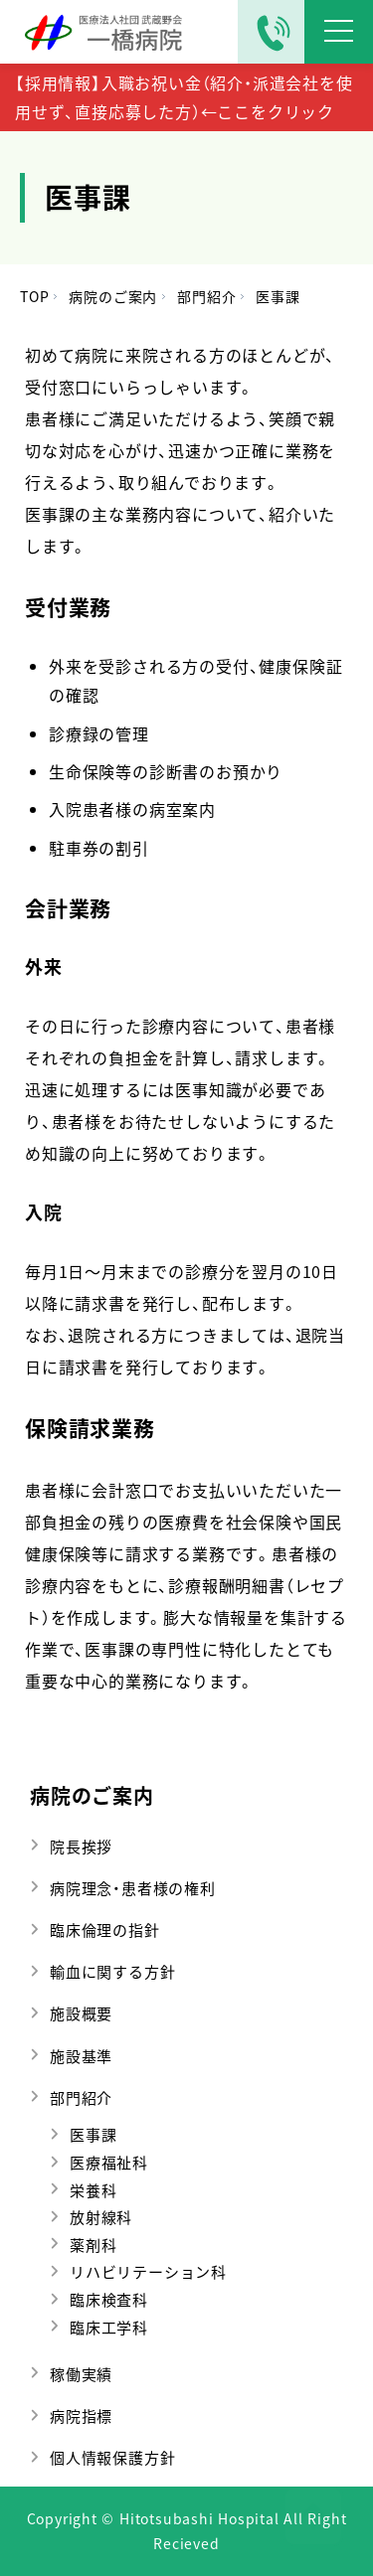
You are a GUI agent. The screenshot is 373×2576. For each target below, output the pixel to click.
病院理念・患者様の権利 (133, 1887)
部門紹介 (81, 2097)
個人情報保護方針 (112, 2457)
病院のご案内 (92, 1795)
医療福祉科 (109, 2162)
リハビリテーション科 (148, 2271)
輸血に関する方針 (112, 1971)
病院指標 (81, 2415)
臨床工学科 (109, 2327)
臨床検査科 (109, 2299)
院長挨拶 (81, 1846)
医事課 (93, 2134)
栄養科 (93, 2189)
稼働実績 (81, 2373)
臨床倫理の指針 (105, 1929)
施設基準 (81, 2055)
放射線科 (101, 2216)
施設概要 (81, 2013)
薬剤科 (93, 2244)
